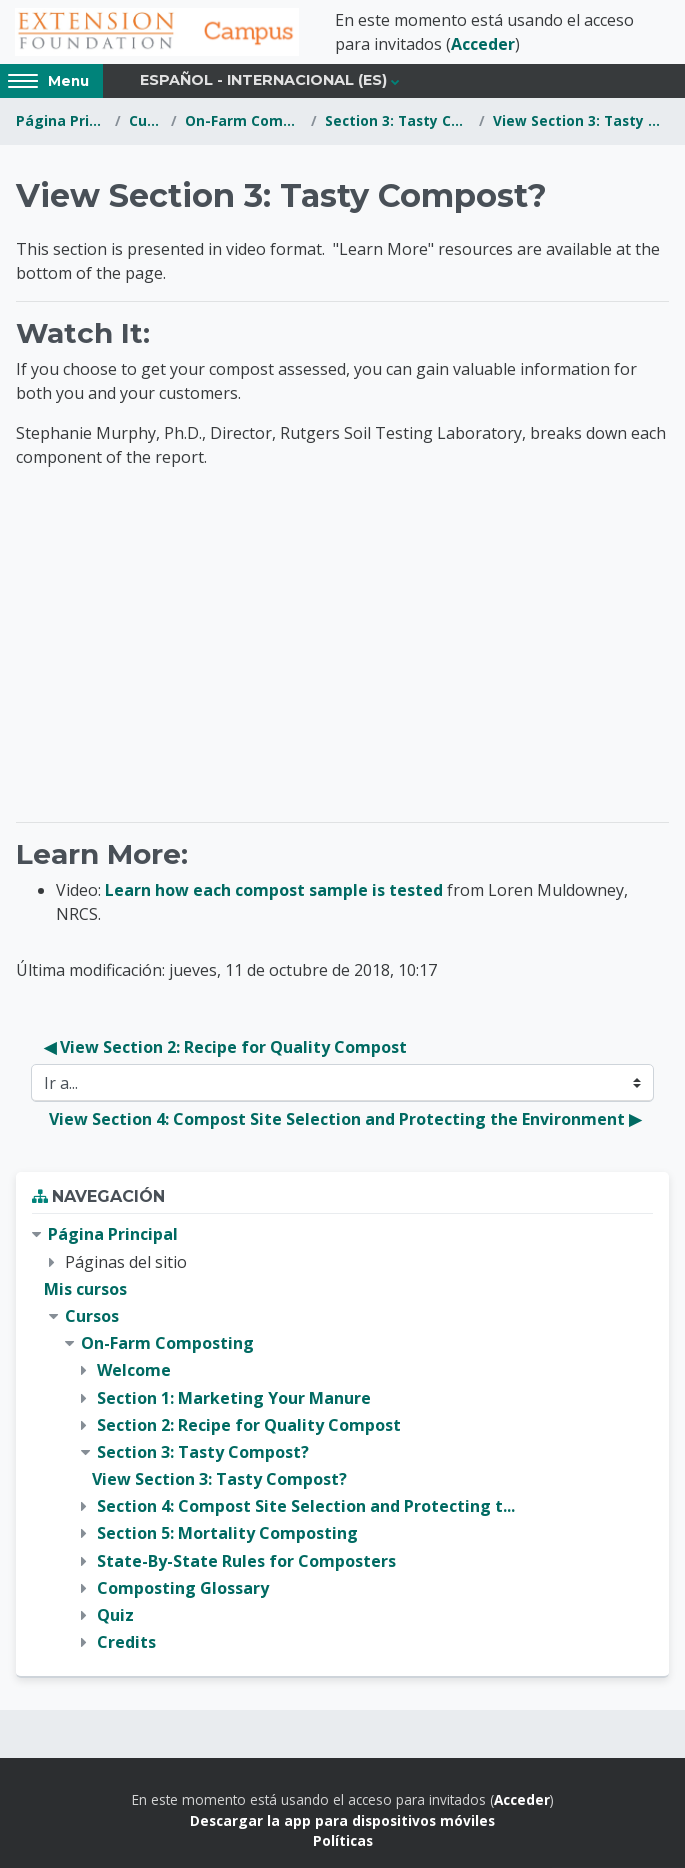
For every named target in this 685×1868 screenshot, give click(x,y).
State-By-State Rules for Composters (246, 1561)
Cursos (146, 120)
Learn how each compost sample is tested (274, 890)
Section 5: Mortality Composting (227, 1533)
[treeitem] (342, 1438)
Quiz (115, 1615)
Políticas (343, 1840)
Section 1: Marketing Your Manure (234, 1398)
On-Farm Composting (244, 120)
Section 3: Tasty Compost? (398, 120)
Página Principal (61, 120)
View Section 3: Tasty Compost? (581, 120)
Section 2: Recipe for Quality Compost (249, 1425)
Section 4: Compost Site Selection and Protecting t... (306, 1506)
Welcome (134, 1370)
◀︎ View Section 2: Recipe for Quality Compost (225, 1047)
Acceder (483, 44)
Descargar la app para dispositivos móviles (342, 1820)
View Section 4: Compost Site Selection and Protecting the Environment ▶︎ (345, 1119)
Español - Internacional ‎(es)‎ (263, 80)
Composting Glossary (183, 1588)
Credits (126, 1642)
